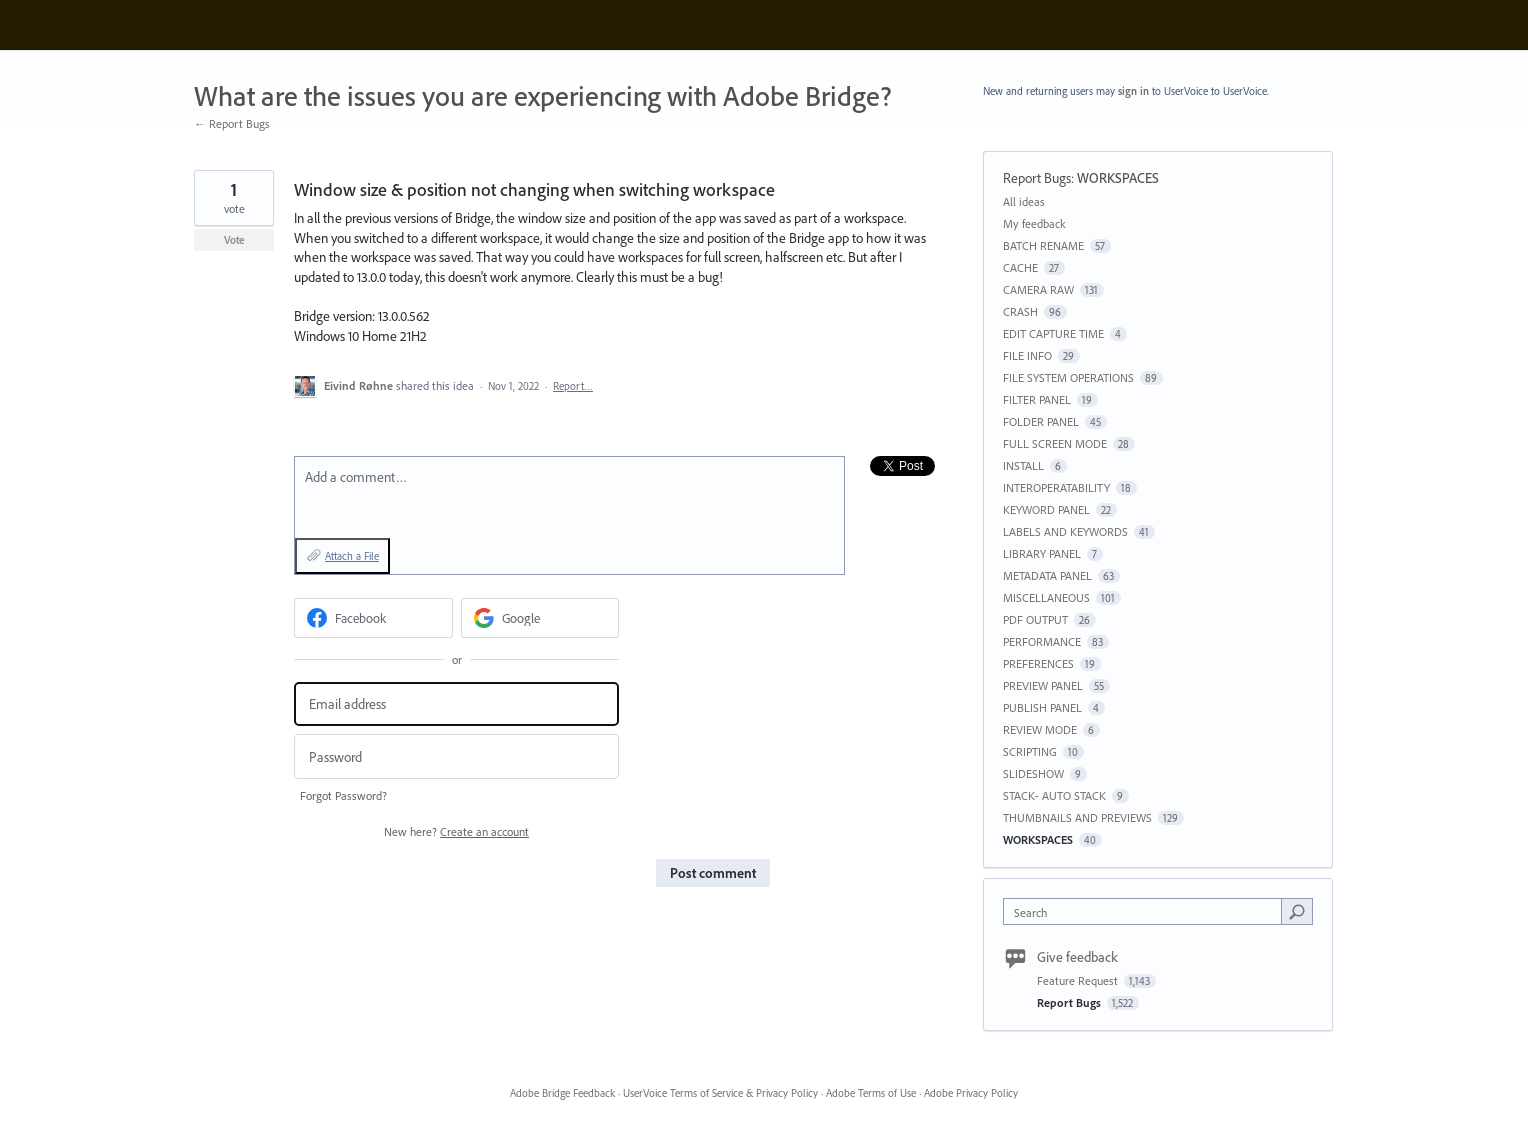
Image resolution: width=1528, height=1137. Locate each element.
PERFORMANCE (1042, 641)
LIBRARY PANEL (1042, 553)
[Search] (1297, 911)
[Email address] (456, 704)
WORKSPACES (1118, 178)
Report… (573, 386)
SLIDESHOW (1033, 773)
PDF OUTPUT (1035, 619)
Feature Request (1079, 980)
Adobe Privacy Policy (971, 1093)
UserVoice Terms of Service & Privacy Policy (720, 1093)
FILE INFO (1027, 355)
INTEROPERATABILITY (1056, 487)
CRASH (1020, 311)
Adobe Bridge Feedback (562, 1093)
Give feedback (1077, 957)
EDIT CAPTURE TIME (1053, 333)
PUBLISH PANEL (1042, 707)
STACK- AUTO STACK (1054, 795)
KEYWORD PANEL (1046, 509)
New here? (456, 831)
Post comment (713, 873)
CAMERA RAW (1038, 289)
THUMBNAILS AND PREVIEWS (1077, 817)
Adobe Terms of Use (871, 1093)
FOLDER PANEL (1041, 421)
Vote (234, 240)
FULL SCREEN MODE (1055, 443)
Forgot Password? (343, 795)
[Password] (456, 756)
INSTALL (1023, 465)
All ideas (1024, 201)
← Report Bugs (232, 123)
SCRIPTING (1030, 751)
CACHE (1020, 267)
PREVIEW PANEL (1043, 685)
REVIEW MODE (1040, 729)
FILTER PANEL (1037, 399)
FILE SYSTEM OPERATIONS (1068, 377)
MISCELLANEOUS (1046, 597)
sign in (1133, 91)
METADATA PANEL (1047, 575)
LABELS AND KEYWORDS (1065, 531)
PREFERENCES (1038, 663)
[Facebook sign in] (373, 618)
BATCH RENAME (1043, 245)
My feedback (1034, 223)
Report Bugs (1037, 178)
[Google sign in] (540, 618)
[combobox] (1147, 911)
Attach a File (352, 556)
